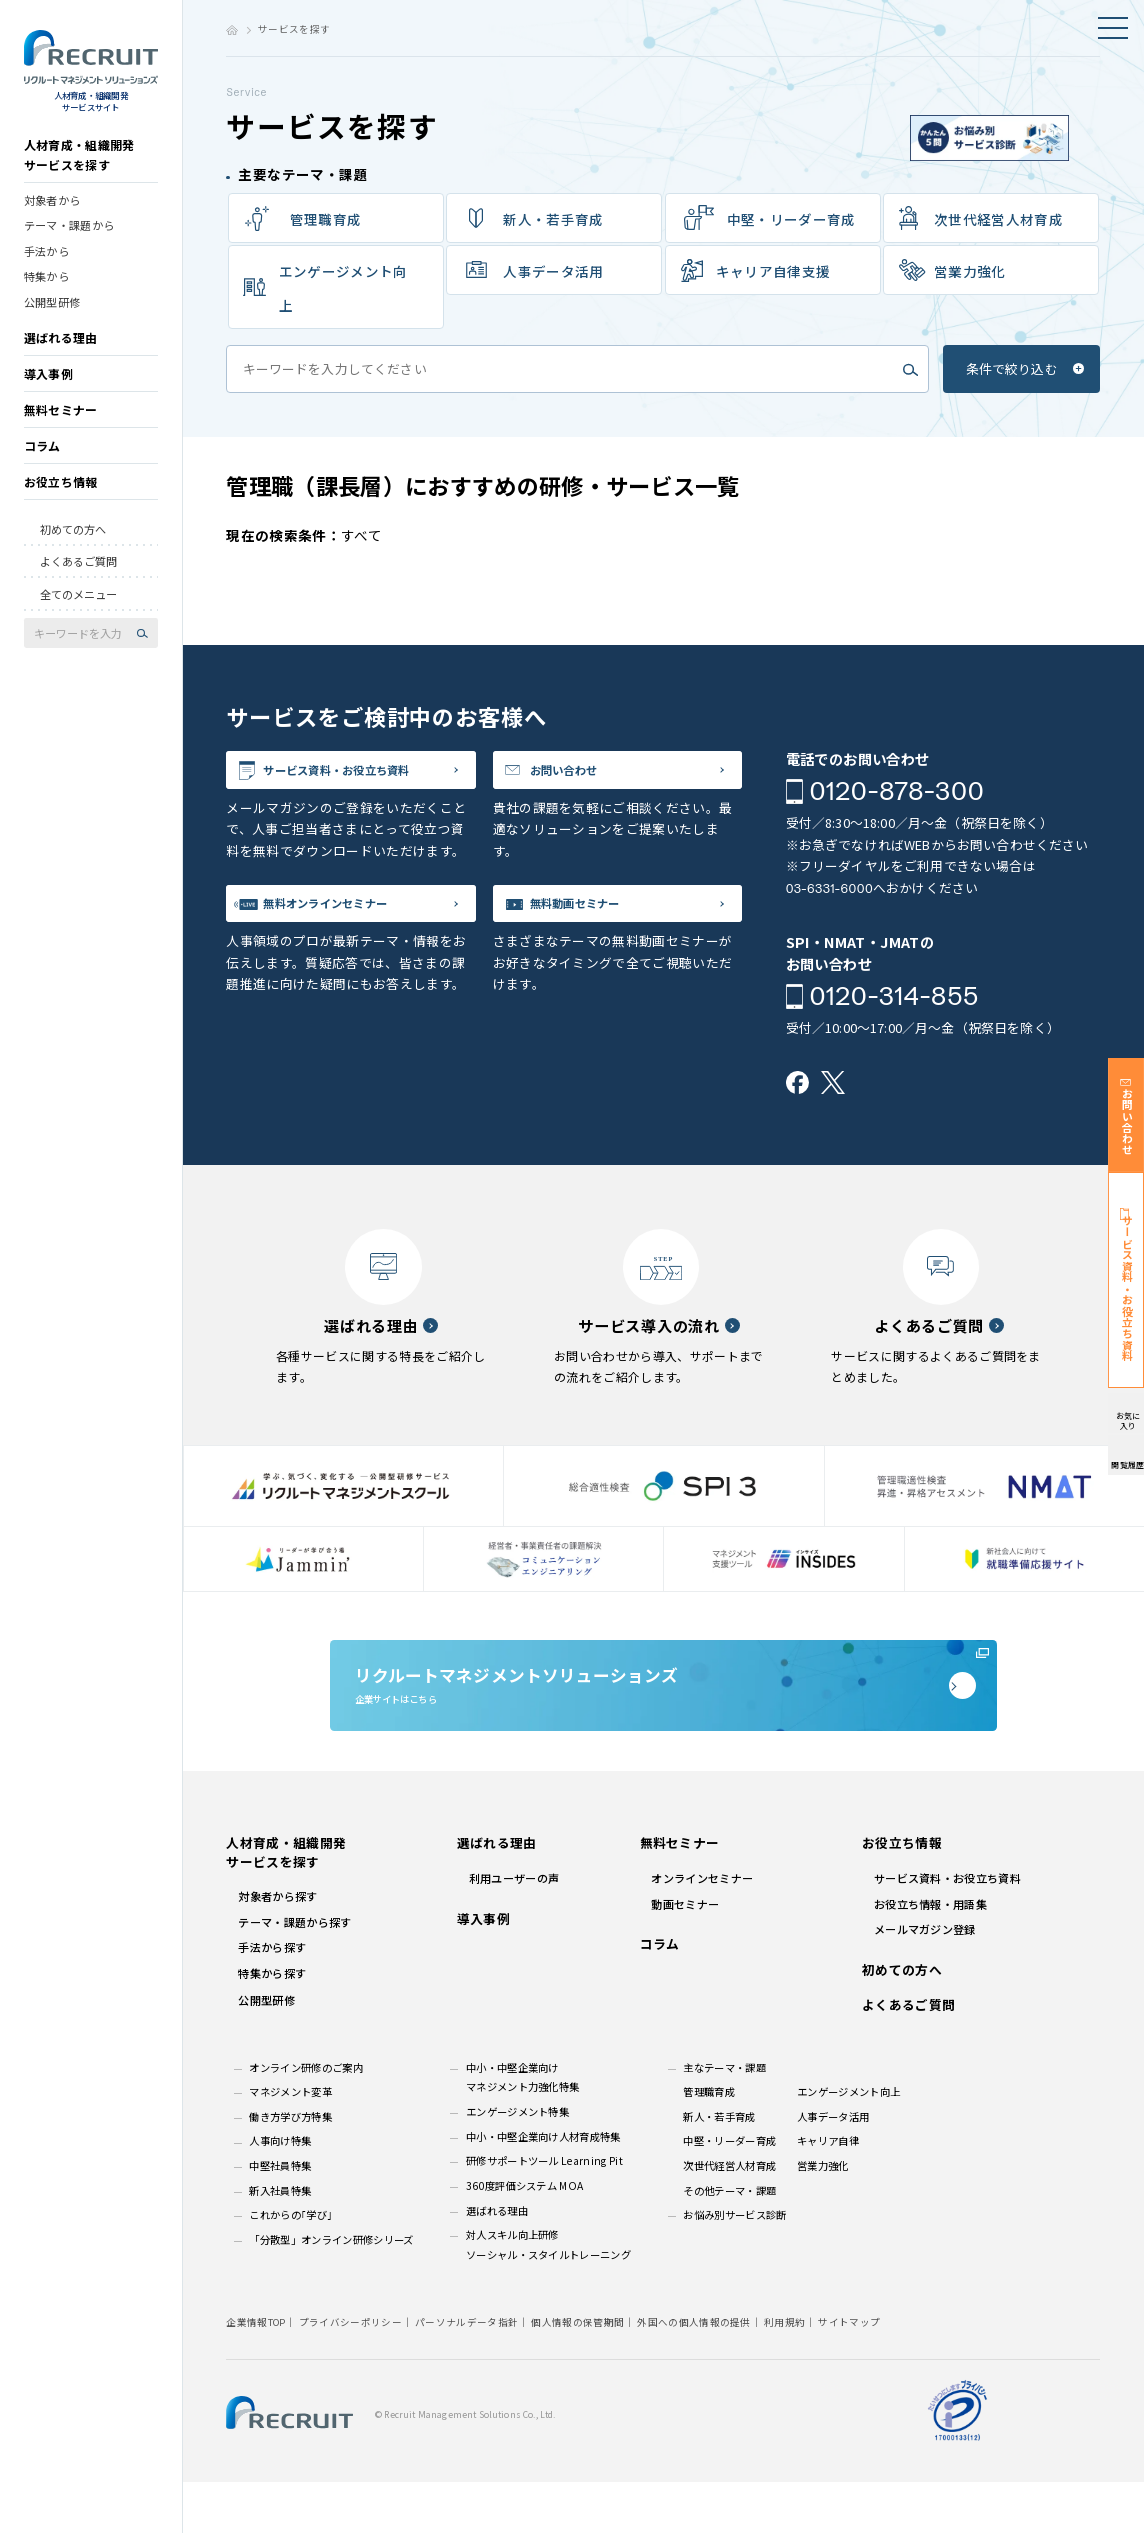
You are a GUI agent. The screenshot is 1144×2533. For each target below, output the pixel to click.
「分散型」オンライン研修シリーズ (331, 2290)
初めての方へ (73, 544)
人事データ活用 (833, 2167)
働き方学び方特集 (290, 2167)
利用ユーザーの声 (514, 1929)
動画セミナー (685, 1954)
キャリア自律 (828, 2191)
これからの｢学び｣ (290, 2265)
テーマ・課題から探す (294, 1973)
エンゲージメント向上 (343, 288)
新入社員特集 (280, 2240)
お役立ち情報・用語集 (930, 1954)
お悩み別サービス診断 (734, 2265)
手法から (46, 265)
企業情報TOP (255, 2372)
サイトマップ (849, 2372)
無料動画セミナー (596, 917)
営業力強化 (970, 271)
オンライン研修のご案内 (306, 2117)
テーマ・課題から (69, 240)
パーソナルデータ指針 (466, 2372)
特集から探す (272, 2023)
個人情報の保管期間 (577, 2372)
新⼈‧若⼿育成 (553, 219)
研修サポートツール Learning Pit (544, 2211)
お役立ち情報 (61, 496)
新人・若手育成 (719, 2167)
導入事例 (48, 388)
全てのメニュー (78, 608)
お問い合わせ (582, 774)
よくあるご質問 (78, 576)
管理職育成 (326, 219)
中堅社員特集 (280, 2216)
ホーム (232, 30)
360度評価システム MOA (524, 2236)
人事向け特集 (280, 2191)
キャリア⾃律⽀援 (773, 271)
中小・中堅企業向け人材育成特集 (543, 2186)
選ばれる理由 (61, 352)
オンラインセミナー (702, 1929)
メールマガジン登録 (925, 1980)
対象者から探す (277, 1947)
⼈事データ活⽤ (553, 271)
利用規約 (784, 2372)
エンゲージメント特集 (517, 2162)
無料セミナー (61, 424)
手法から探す (272, 1998)
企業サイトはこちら (663, 1716)
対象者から (52, 214)
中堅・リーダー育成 (791, 219)
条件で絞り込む (1012, 368)
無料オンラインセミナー (352, 917)
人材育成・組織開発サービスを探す (79, 169)
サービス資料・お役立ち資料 (366, 774)
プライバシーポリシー (350, 2372)
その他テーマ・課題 (729, 2240)
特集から (46, 291)
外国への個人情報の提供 (694, 2372)
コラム (42, 460)
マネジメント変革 (290, 2142)
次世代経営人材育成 (998, 219)
